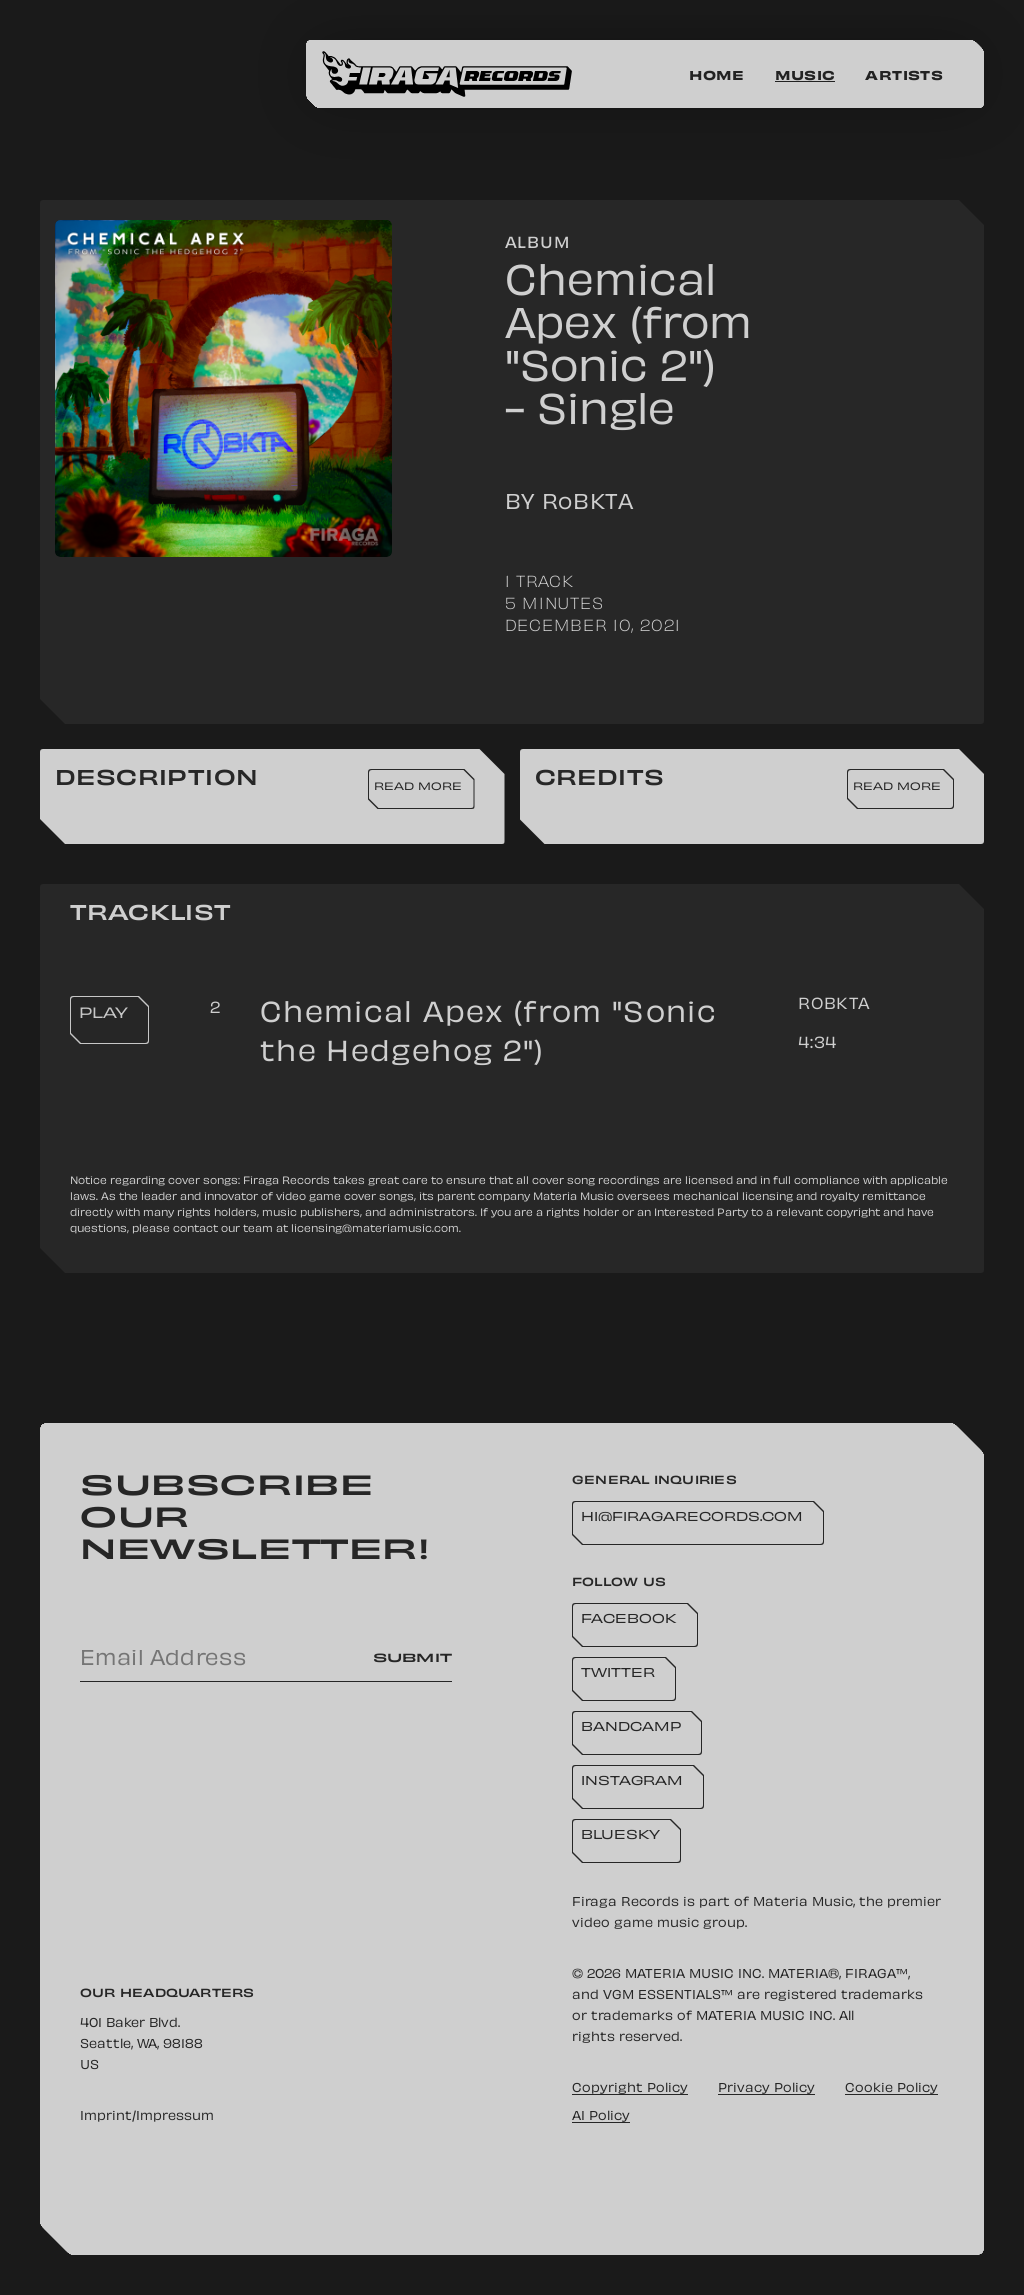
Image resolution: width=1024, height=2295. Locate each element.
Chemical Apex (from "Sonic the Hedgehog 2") (488, 1035)
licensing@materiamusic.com (375, 1229)
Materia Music (803, 1903)
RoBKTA (834, 1005)
